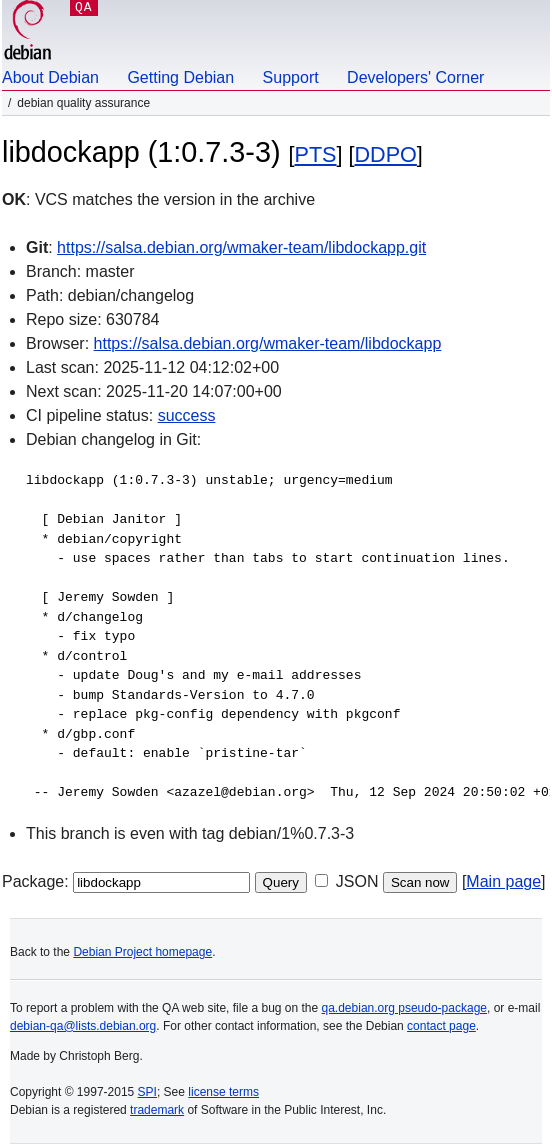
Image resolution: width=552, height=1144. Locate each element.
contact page (441, 1026)
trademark (157, 1110)
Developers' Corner (415, 77)
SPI (147, 1092)
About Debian (50, 77)
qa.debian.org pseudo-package (404, 1008)
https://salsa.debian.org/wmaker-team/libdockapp (268, 343)
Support (291, 77)
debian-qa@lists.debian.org (83, 1026)
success (187, 415)
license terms (223, 1092)
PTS (316, 154)
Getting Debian (180, 77)
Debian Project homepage (142, 952)
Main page (503, 881)
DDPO (386, 154)
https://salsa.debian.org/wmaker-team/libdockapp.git (241, 247)
